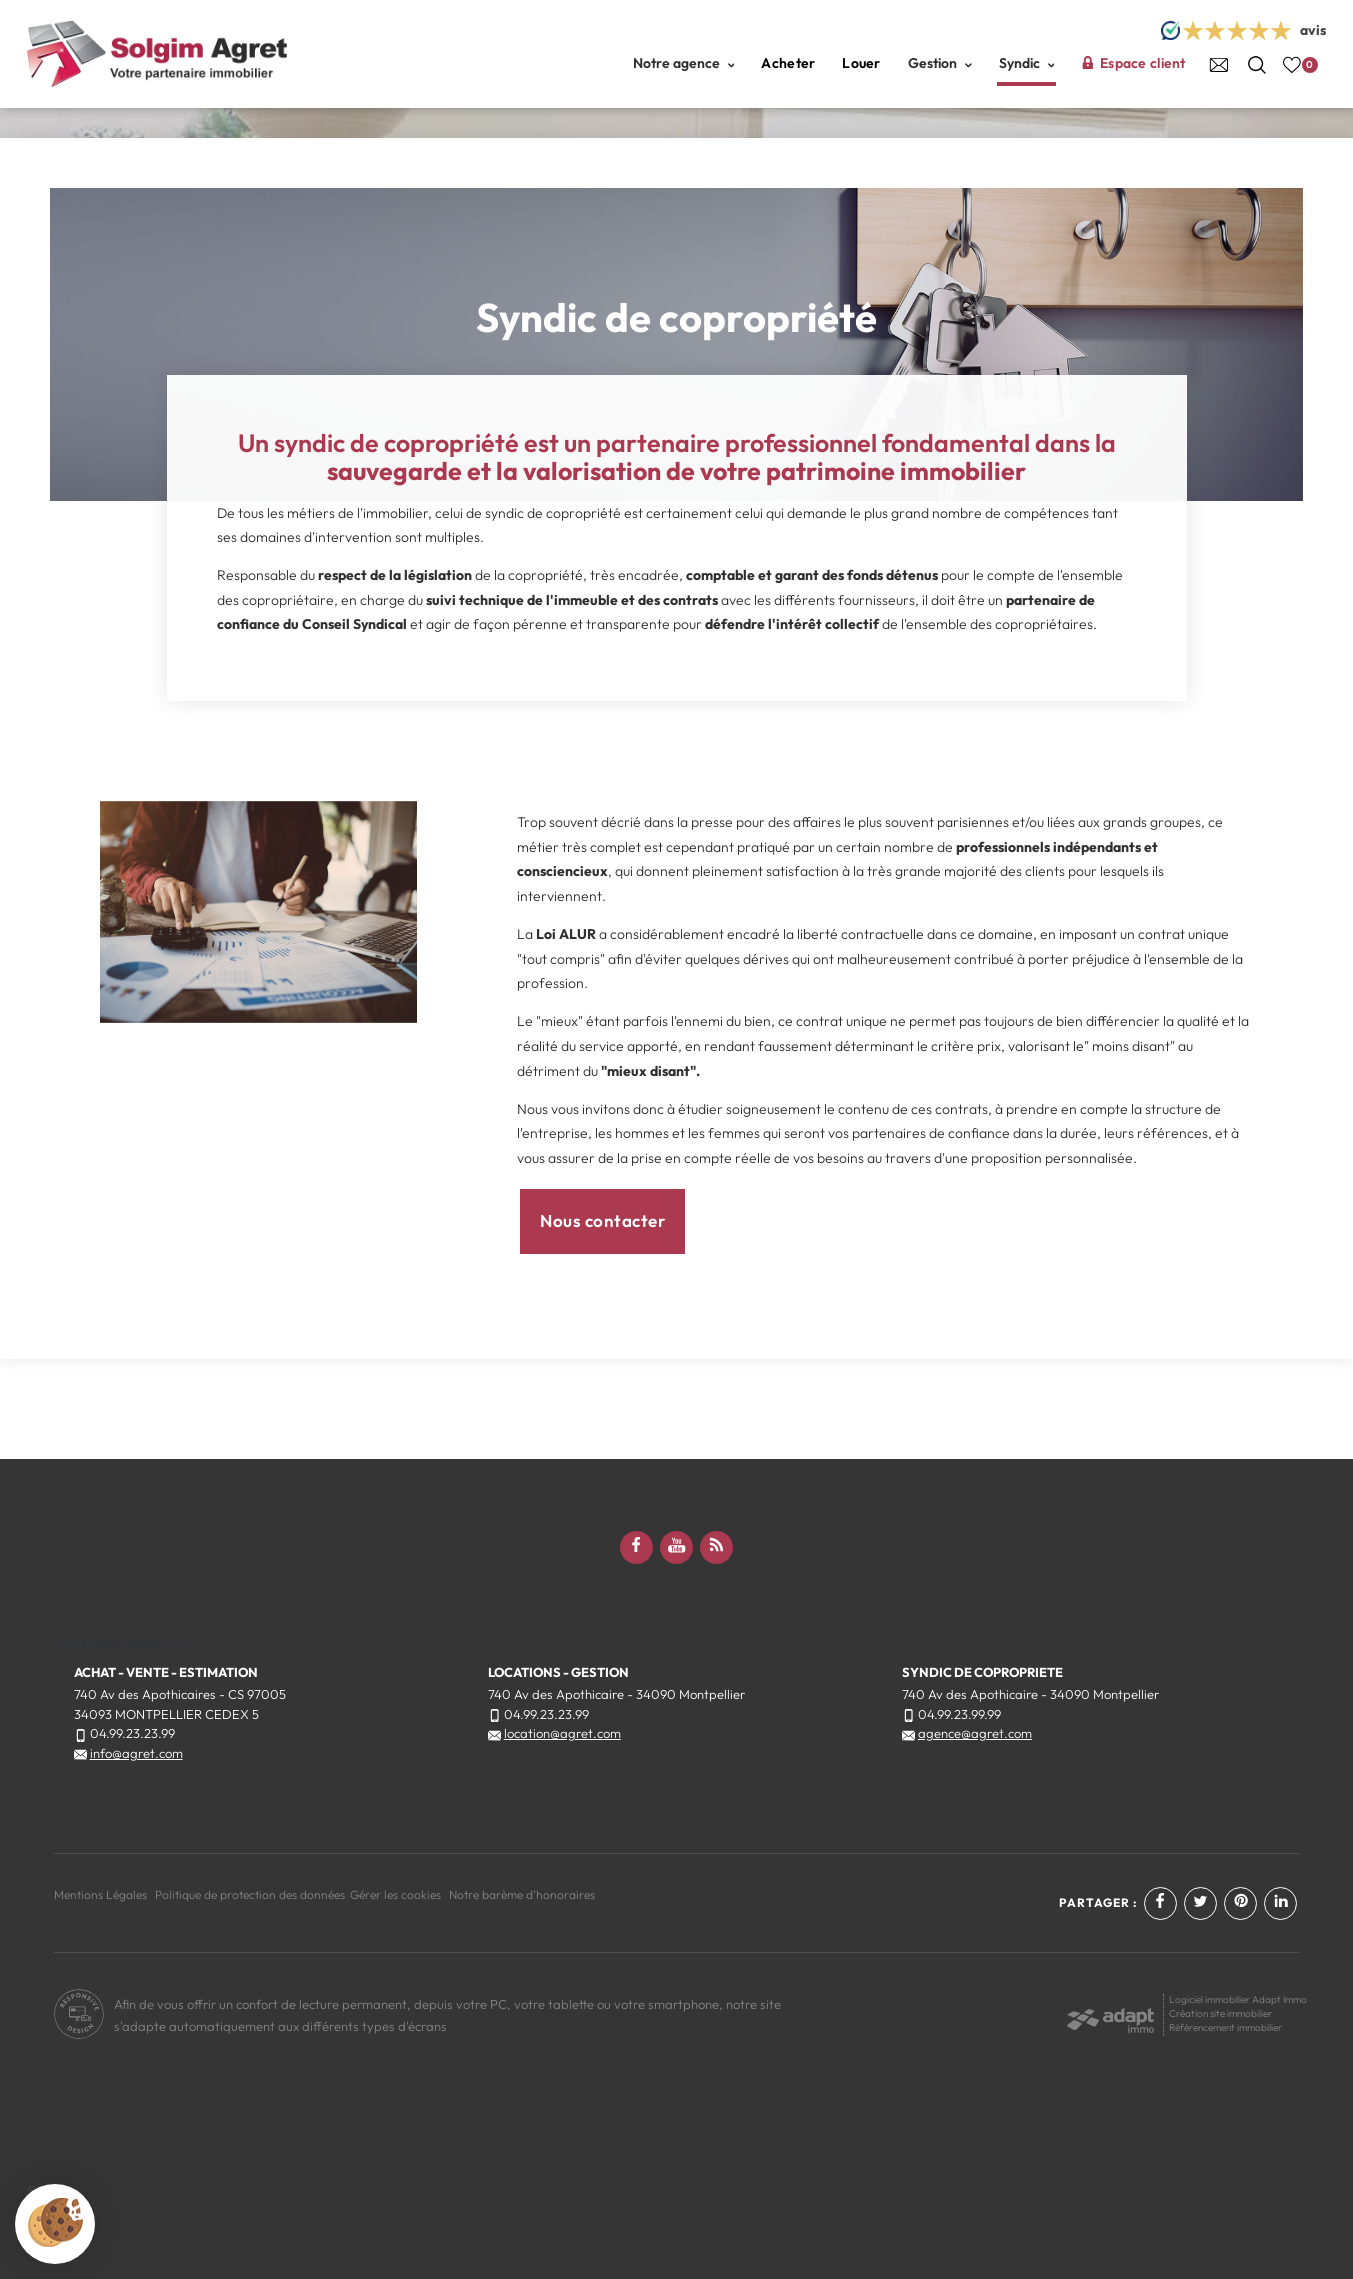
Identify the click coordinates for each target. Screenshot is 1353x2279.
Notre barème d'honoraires (523, 1894)
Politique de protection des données (250, 1894)
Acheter (788, 63)
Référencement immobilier (1225, 2027)
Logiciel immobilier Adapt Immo (1238, 1999)
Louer (861, 63)
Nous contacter (602, 1220)
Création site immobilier (1220, 2013)
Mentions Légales (100, 1894)
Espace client (1133, 63)
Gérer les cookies (395, 1894)
